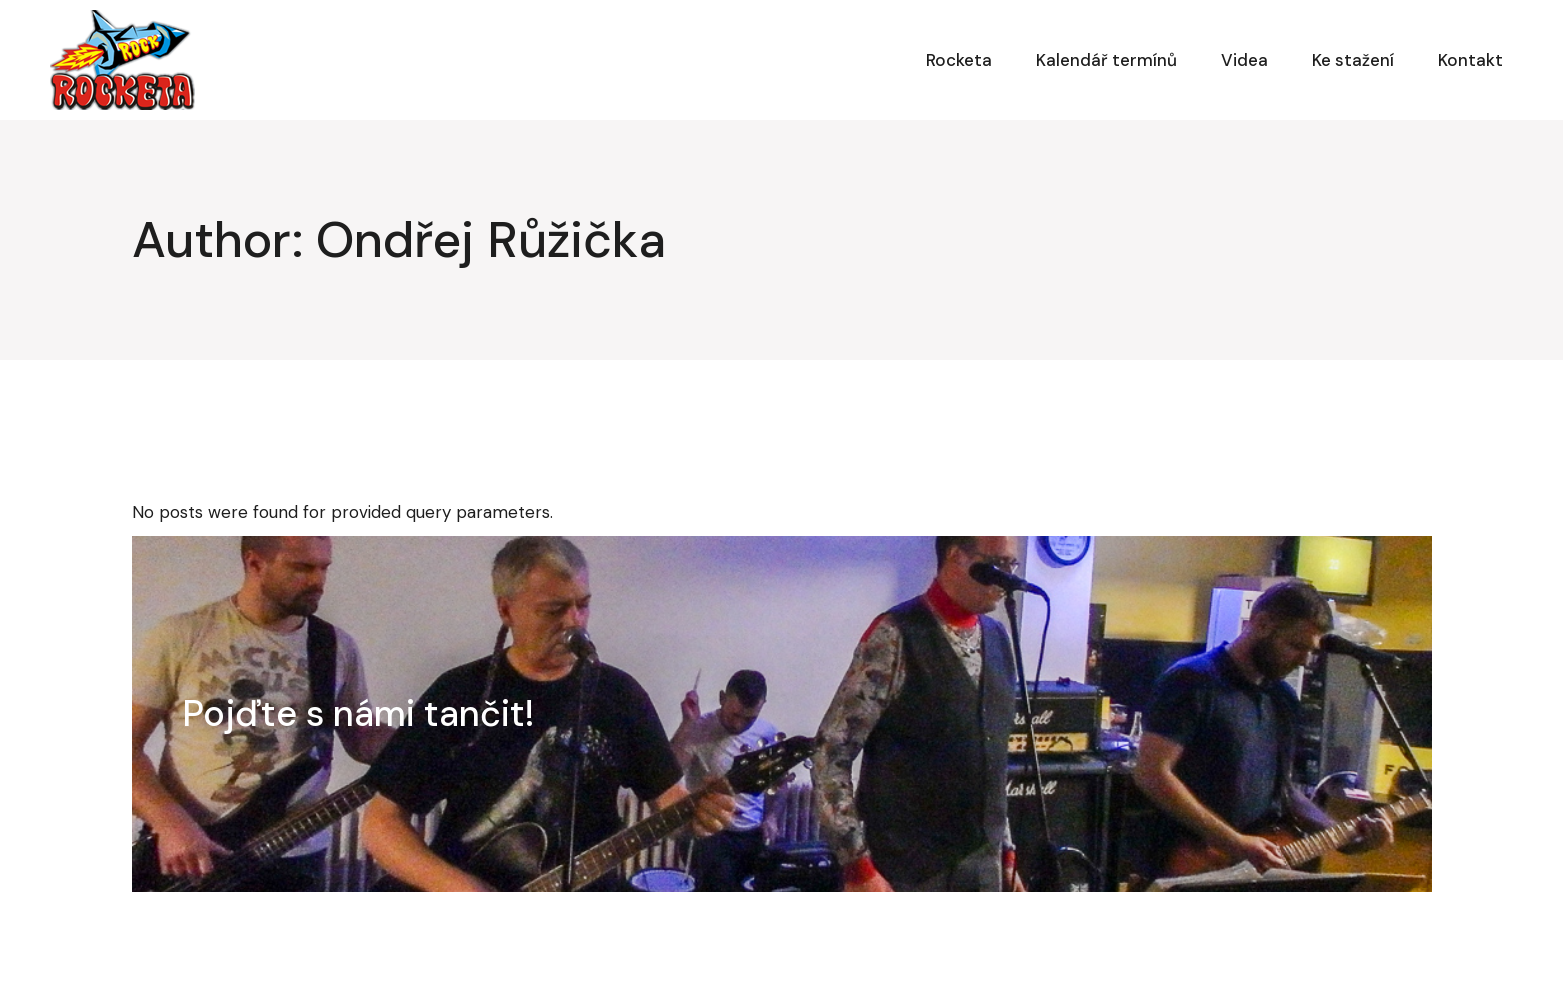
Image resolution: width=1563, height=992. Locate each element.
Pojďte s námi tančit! (358, 713)
